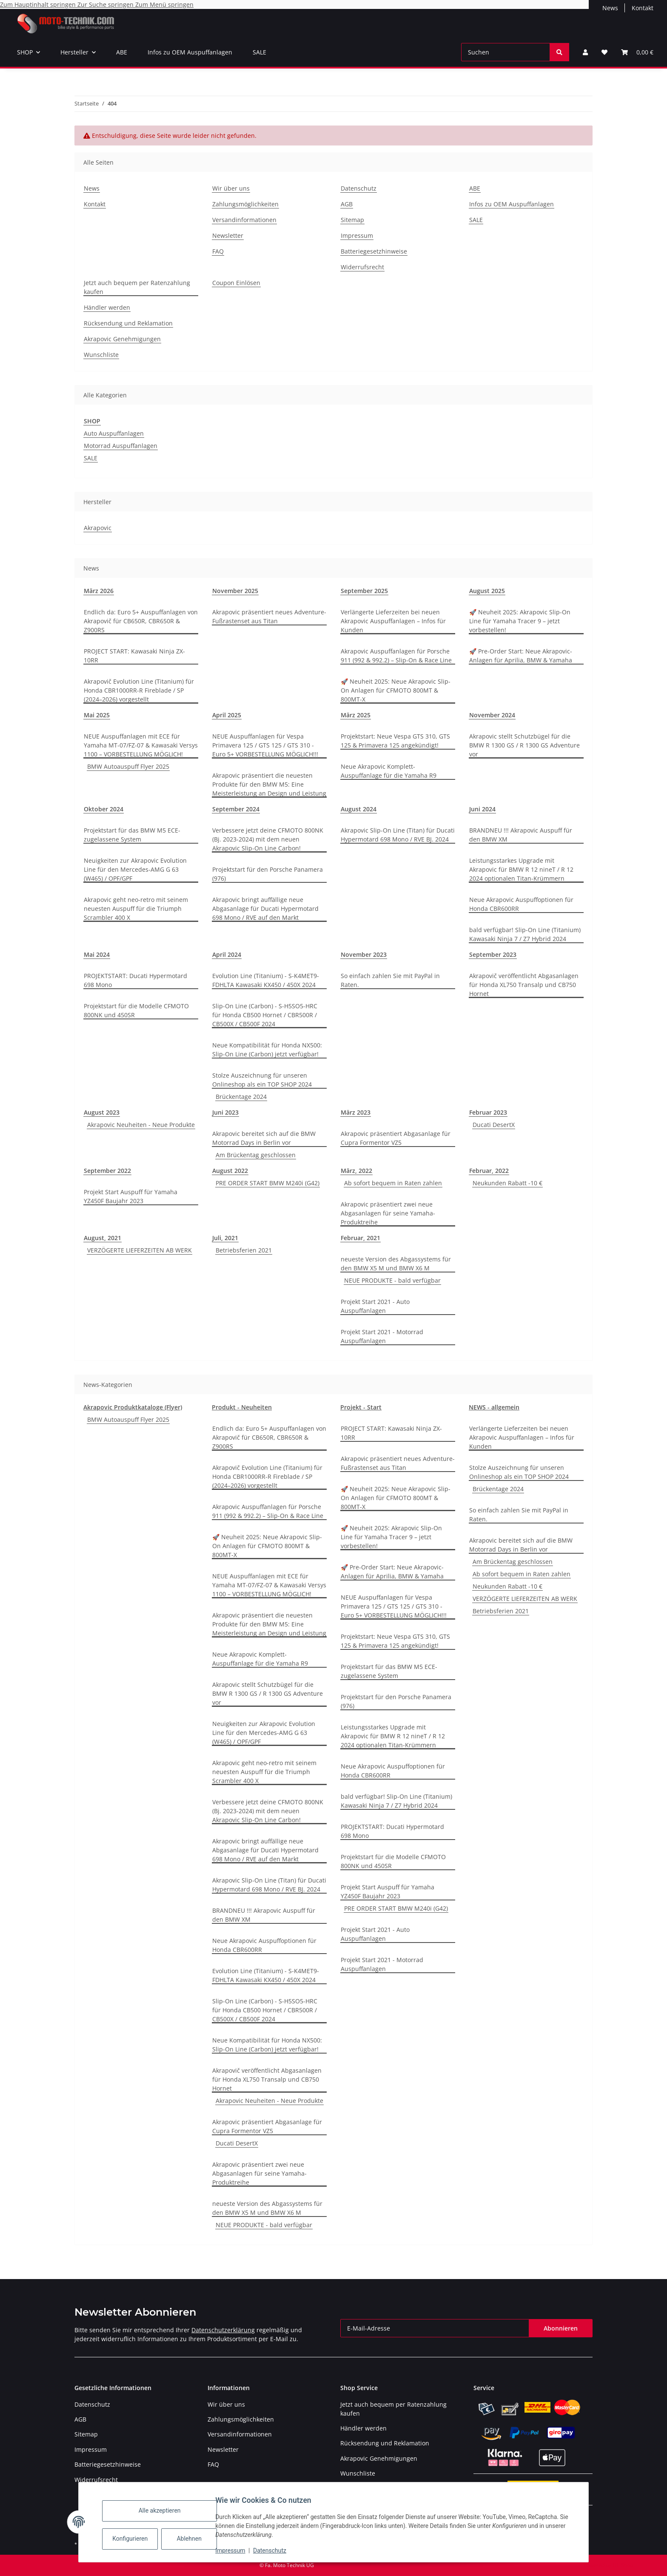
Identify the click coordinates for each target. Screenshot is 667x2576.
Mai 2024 (97, 954)
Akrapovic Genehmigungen (122, 339)
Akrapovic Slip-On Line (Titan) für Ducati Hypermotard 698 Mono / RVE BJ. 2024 (398, 834)
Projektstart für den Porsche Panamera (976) (267, 873)
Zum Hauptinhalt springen (38, 4)
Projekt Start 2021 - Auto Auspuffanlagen (375, 1306)
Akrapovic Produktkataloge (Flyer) (132, 1407)
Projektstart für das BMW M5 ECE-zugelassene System (132, 834)
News (610, 8)
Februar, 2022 (489, 1171)
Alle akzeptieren (165, 2510)
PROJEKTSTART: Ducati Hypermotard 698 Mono (135, 980)
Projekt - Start (361, 1407)
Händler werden (107, 307)
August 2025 (487, 591)
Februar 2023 (488, 1112)
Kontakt (642, 8)
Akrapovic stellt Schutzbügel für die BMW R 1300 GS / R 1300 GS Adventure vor (524, 745)
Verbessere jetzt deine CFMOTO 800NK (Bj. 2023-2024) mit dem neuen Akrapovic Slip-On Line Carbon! (267, 839)
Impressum (236, 2550)
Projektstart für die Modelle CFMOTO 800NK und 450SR (136, 1010)
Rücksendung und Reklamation (128, 323)
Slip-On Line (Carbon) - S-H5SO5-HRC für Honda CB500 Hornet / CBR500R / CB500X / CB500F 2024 (264, 1015)
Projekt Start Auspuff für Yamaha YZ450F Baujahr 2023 (130, 1196)
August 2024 (358, 809)
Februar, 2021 (360, 1238)
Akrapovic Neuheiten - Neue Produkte (141, 1125)
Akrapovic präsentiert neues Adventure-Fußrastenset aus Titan (269, 616)
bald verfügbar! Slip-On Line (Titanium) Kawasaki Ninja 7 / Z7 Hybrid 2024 (525, 934)
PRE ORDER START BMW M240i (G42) (267, 1183)
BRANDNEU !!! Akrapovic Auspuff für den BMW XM (520, 834)
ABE (121, 52)
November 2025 (235, 591)
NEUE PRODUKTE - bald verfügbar (392, 1280)
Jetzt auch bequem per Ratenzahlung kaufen (137, 287)
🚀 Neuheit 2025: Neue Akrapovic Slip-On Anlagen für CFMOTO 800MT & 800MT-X (395, 690)
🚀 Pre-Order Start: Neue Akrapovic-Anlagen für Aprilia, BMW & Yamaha (520, 655)
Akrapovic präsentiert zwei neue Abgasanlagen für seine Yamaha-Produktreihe (388, 1213)
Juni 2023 (225, 1112)
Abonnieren (561, 2328)
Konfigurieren (136, 2538)
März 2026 (99, 591)
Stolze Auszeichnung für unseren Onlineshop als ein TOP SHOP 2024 (262, 1079)
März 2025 (356, 715)
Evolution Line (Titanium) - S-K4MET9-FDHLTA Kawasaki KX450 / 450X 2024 (265, 980)
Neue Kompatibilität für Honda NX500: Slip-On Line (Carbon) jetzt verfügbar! (267, 1049)
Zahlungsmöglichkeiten (245, 204)
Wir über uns (231, 188)
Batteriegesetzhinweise (374, 251)
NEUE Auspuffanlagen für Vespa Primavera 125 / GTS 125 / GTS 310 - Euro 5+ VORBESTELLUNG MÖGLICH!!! (265, 745)
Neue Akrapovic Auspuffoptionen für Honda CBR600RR (521, 904)
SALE (259, 52)
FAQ (218, 251)
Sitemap (352, 220)
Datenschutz (275, 2550)
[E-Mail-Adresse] (434, 2328)
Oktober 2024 (103, 809)
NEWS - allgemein (494, 1407)
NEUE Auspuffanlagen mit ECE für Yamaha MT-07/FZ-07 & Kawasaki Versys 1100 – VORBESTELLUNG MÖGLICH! (141, 745)
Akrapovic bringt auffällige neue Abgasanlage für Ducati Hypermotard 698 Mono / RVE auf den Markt (265, 908)
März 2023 (356, 1112)
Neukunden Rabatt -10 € (507, 1183)
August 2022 (230, 1171)
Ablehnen (194, 2538)
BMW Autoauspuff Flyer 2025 (128, 766)
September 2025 (364, 591)
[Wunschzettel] (604, 52)
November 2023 (364, 954)
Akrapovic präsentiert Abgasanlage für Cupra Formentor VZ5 (395, 1138)
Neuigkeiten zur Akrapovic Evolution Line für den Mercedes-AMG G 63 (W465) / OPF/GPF (135, 869)
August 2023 (102, 1112)
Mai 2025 (97, 715)
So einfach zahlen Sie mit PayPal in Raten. (390, 980)
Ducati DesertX (494, 1125)
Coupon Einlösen (236, 283)
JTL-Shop (623, 2565)
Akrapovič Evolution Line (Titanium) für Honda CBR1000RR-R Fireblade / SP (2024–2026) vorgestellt (139, 690)
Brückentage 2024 (241, 1097)
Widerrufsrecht (362, 267)
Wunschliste (101, 355)
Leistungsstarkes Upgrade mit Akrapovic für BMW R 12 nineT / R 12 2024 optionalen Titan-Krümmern (521, 869)
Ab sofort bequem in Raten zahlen (393, 1183)
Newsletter (227, 235)
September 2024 (235, 809)
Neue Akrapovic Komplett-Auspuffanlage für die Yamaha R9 (388, 770)
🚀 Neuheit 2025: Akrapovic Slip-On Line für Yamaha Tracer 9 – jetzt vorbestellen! (519, 621)
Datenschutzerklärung (223, 2330)
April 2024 (226, 954)
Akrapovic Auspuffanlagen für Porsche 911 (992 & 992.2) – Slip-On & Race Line (396, 655)
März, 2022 (356, 1171)
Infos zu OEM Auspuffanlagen (190, 52)
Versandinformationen (244, 220)
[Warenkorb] (637, 52)
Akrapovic (97, 528)
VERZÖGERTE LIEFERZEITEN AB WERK (139, 1250)
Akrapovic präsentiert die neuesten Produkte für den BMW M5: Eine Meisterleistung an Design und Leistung (269, 784)
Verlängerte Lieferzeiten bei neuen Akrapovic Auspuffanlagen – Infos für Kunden (393, 621)
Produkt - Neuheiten (242, 1407)
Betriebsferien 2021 (244, 1250)
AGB (347, 204)
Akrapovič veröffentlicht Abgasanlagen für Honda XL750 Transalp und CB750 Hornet (524, 985)
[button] (585, 52)
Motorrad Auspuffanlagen (120, 446)
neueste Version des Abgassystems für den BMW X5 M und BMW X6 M (396, 1263)
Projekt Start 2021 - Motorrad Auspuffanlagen (382, 1336)
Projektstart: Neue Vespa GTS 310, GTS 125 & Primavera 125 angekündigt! (395, 740)
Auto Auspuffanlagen (114, 433)
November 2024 (492, 715)
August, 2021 (102, 1238)
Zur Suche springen (106, 4)
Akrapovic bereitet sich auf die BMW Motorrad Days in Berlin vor (264, 1138)
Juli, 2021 (225, 1238)
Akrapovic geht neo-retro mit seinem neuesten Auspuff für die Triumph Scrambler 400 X (136, 908)
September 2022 (107, 1171)
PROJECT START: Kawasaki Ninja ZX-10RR (134, 655)
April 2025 (226, 715)
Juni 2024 (482, 809)
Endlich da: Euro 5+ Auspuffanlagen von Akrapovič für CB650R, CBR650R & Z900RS (141, 621)
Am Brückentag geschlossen (256, 1155)
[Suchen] (505, 52)
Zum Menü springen (164, 4)
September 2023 (492, 954)
